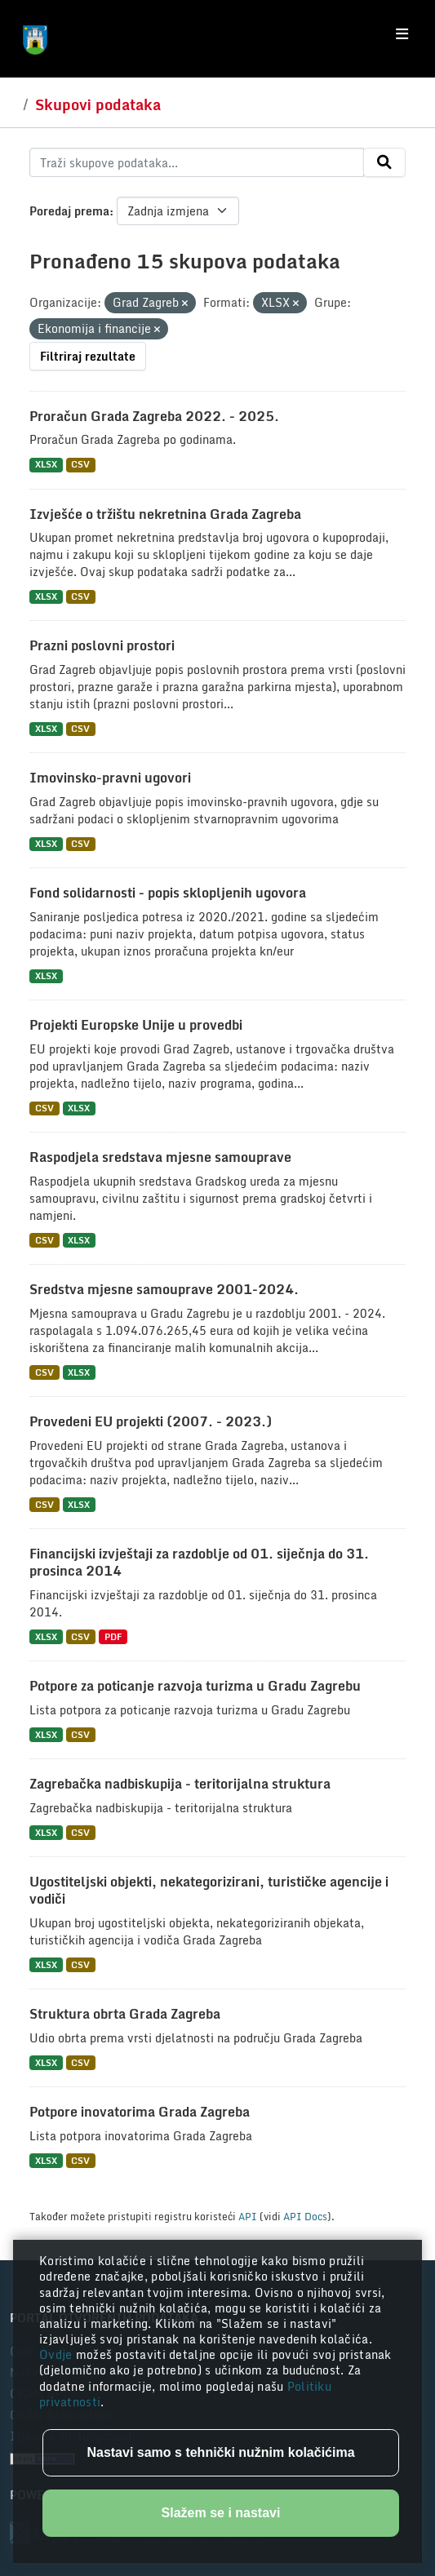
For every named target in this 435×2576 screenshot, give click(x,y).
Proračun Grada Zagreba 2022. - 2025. (154, 416)
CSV (80, 465)
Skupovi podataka (98, 104)
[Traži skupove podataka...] (196, 162)
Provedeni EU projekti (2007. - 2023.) (150, 1421)
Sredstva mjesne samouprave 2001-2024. (164, 1289)
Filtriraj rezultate (87, 356)
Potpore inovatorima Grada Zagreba (139, 2111)
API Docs (305, 2216)
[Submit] (384, 162)
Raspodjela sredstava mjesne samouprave (160, 1157)
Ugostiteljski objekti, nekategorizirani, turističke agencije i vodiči (208, 1890)
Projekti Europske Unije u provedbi (135, 1024)
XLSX (46, 465)
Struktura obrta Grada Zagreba (124, 2013)
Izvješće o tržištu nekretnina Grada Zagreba (165, 514)
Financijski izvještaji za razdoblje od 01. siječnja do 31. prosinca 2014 (199, 1562)
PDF (113, 1636)
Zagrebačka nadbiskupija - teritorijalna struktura (180, 1783)
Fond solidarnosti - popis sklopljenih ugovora (167, 892)
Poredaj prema (69, 211)
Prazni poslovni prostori (102, 645)
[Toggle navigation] (402, 34)
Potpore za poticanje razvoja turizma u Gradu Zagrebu (195, 1685)
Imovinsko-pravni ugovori (110, 777)
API (247, 2216)
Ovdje (57, 2354)
